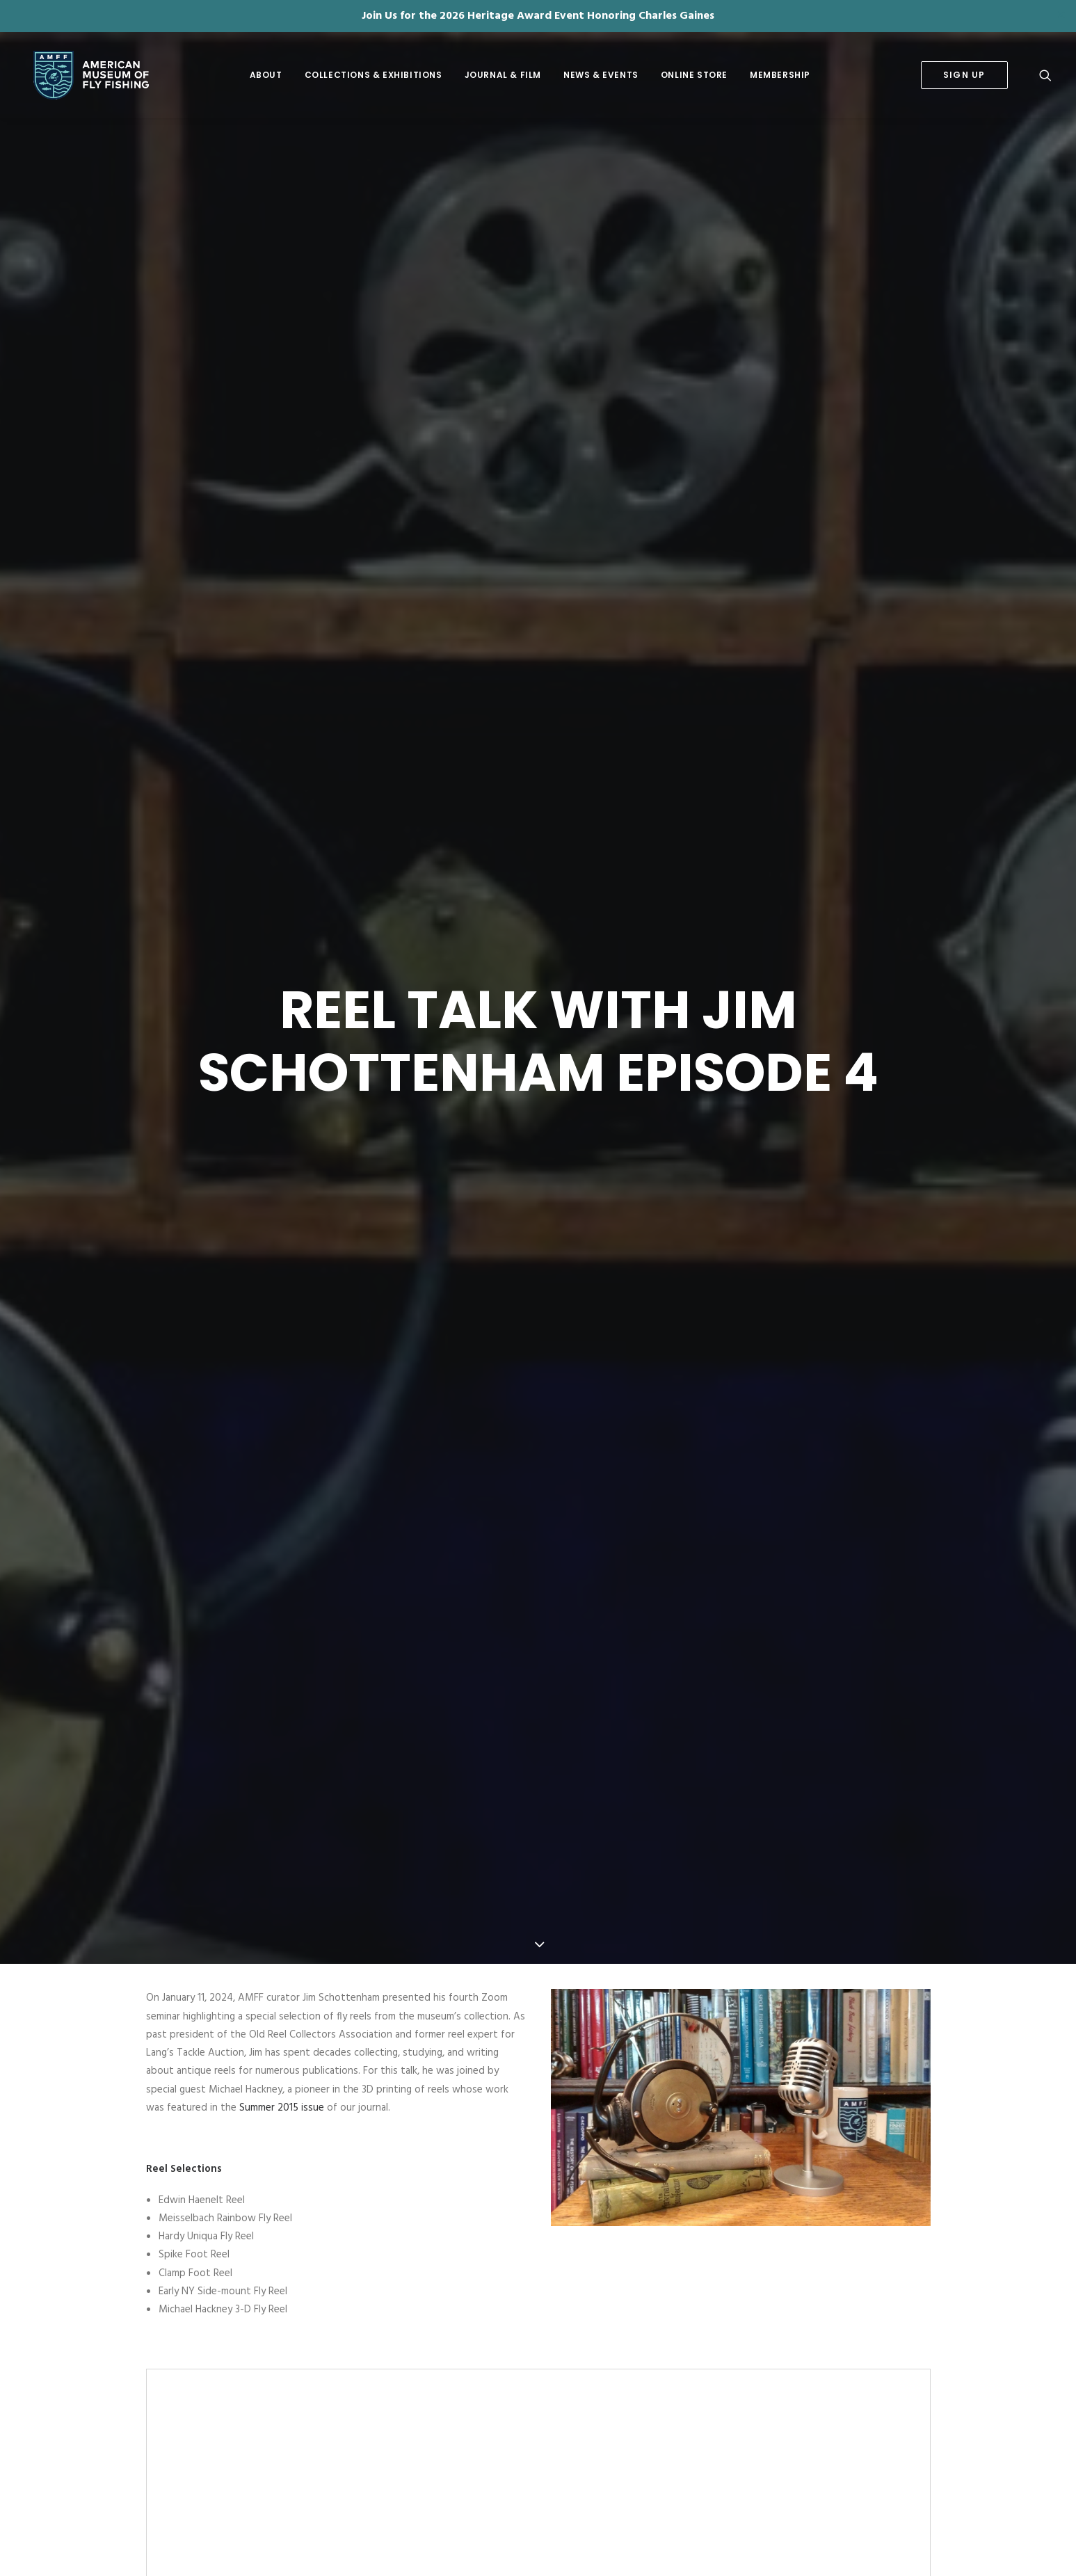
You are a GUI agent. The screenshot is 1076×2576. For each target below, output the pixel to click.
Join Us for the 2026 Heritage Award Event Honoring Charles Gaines (538, 16)
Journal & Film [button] (503, 75)
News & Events (601, 75)
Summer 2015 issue (281, 1777)
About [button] (266, 75)
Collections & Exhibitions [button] (373, 75)
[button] (1045, 75)
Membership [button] (780, 75)
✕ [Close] (1061, 16)
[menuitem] (266, 75)
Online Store (694, 75)
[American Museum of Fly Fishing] (83, 75)
